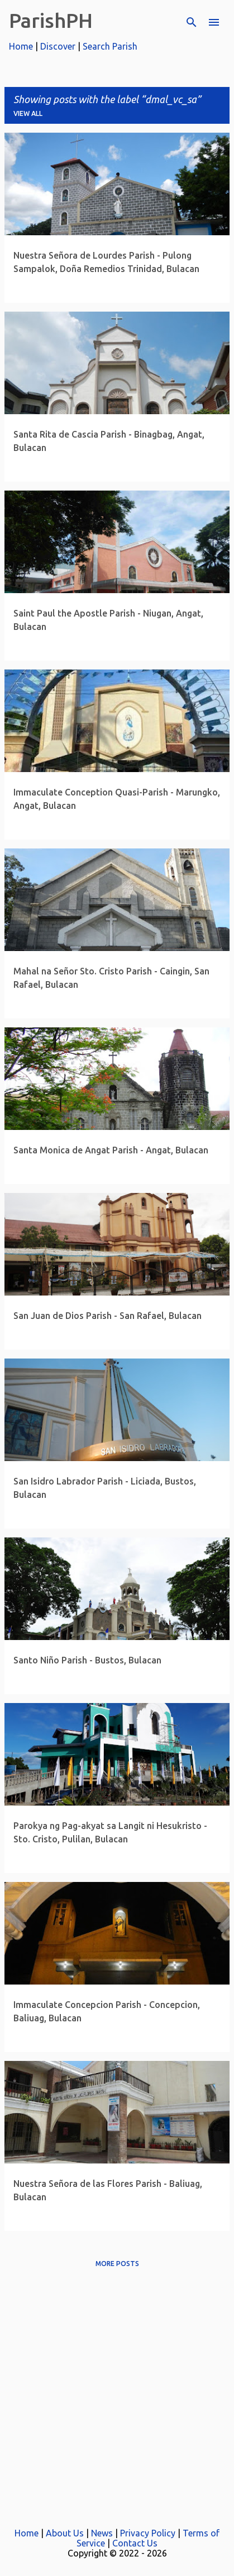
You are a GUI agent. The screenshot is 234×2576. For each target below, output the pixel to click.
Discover (57, 46)
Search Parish (110, 46)
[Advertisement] (117, 2393)
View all (27, 113)
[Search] (191, 22)
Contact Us (134, 2543)
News (102, 2533)
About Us (65, 2533)
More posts (117, 2263)
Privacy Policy (147, 2533)
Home (21, 46)
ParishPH (51, 20)
